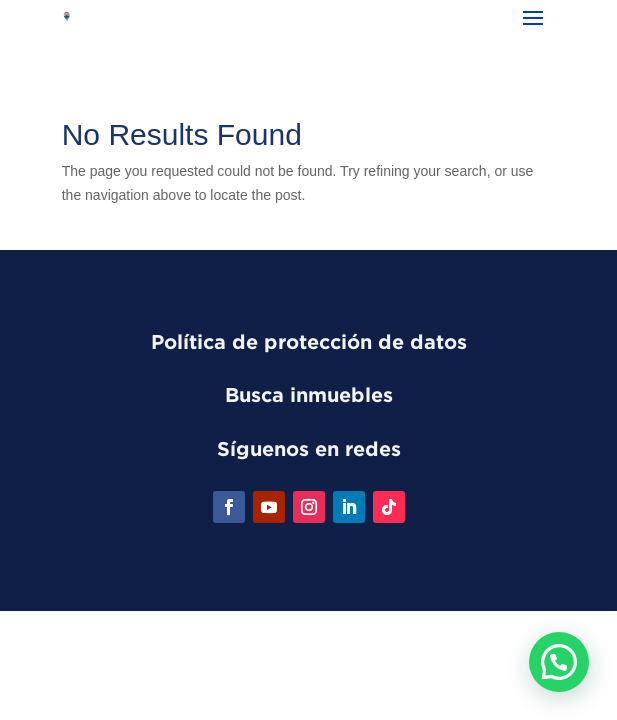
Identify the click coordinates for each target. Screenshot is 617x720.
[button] (559, 662)
